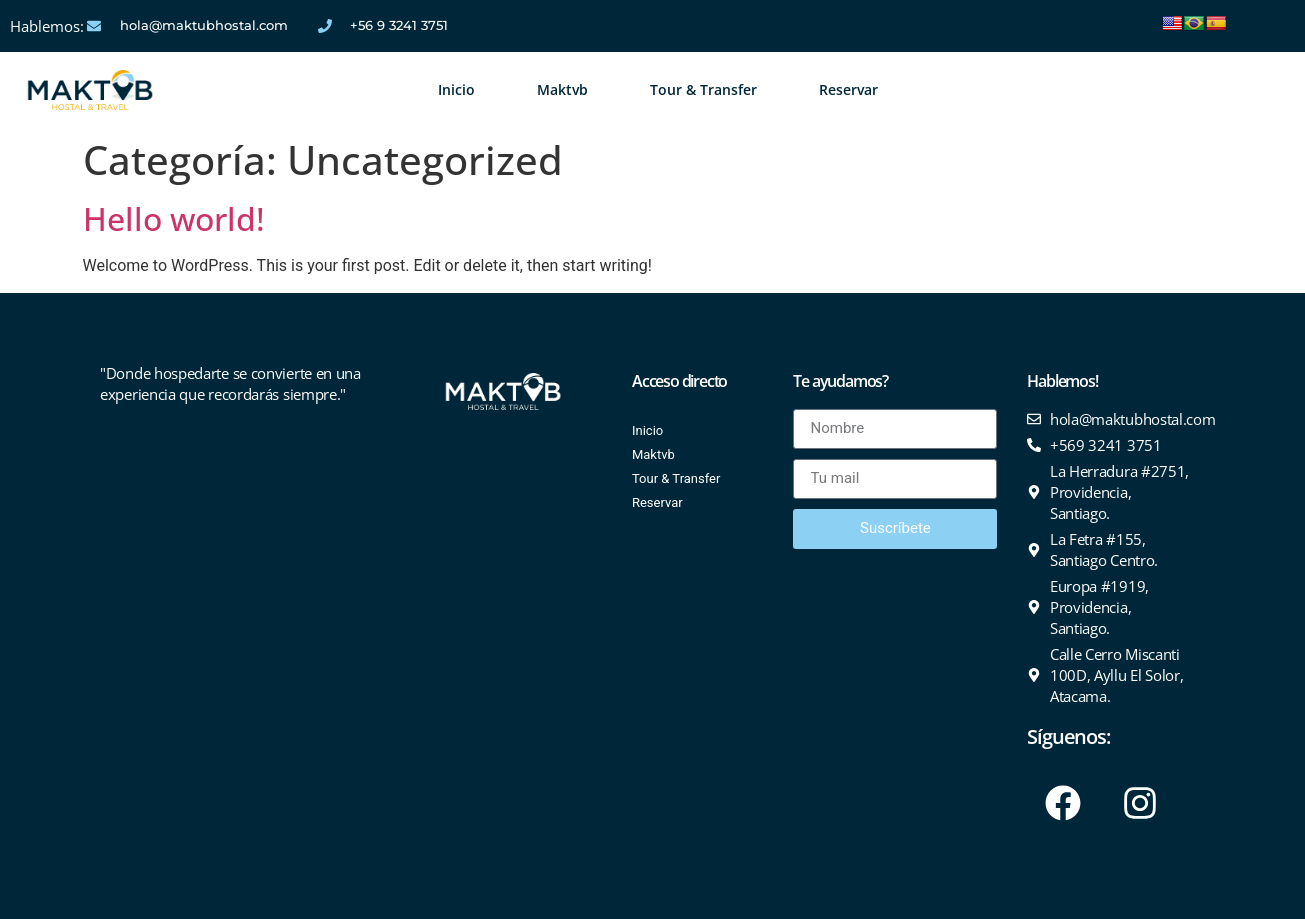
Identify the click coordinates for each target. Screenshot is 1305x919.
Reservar (848, 89)
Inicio (456, 89)
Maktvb (562, 89)
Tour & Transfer (703, 89)
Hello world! (174, 218)
